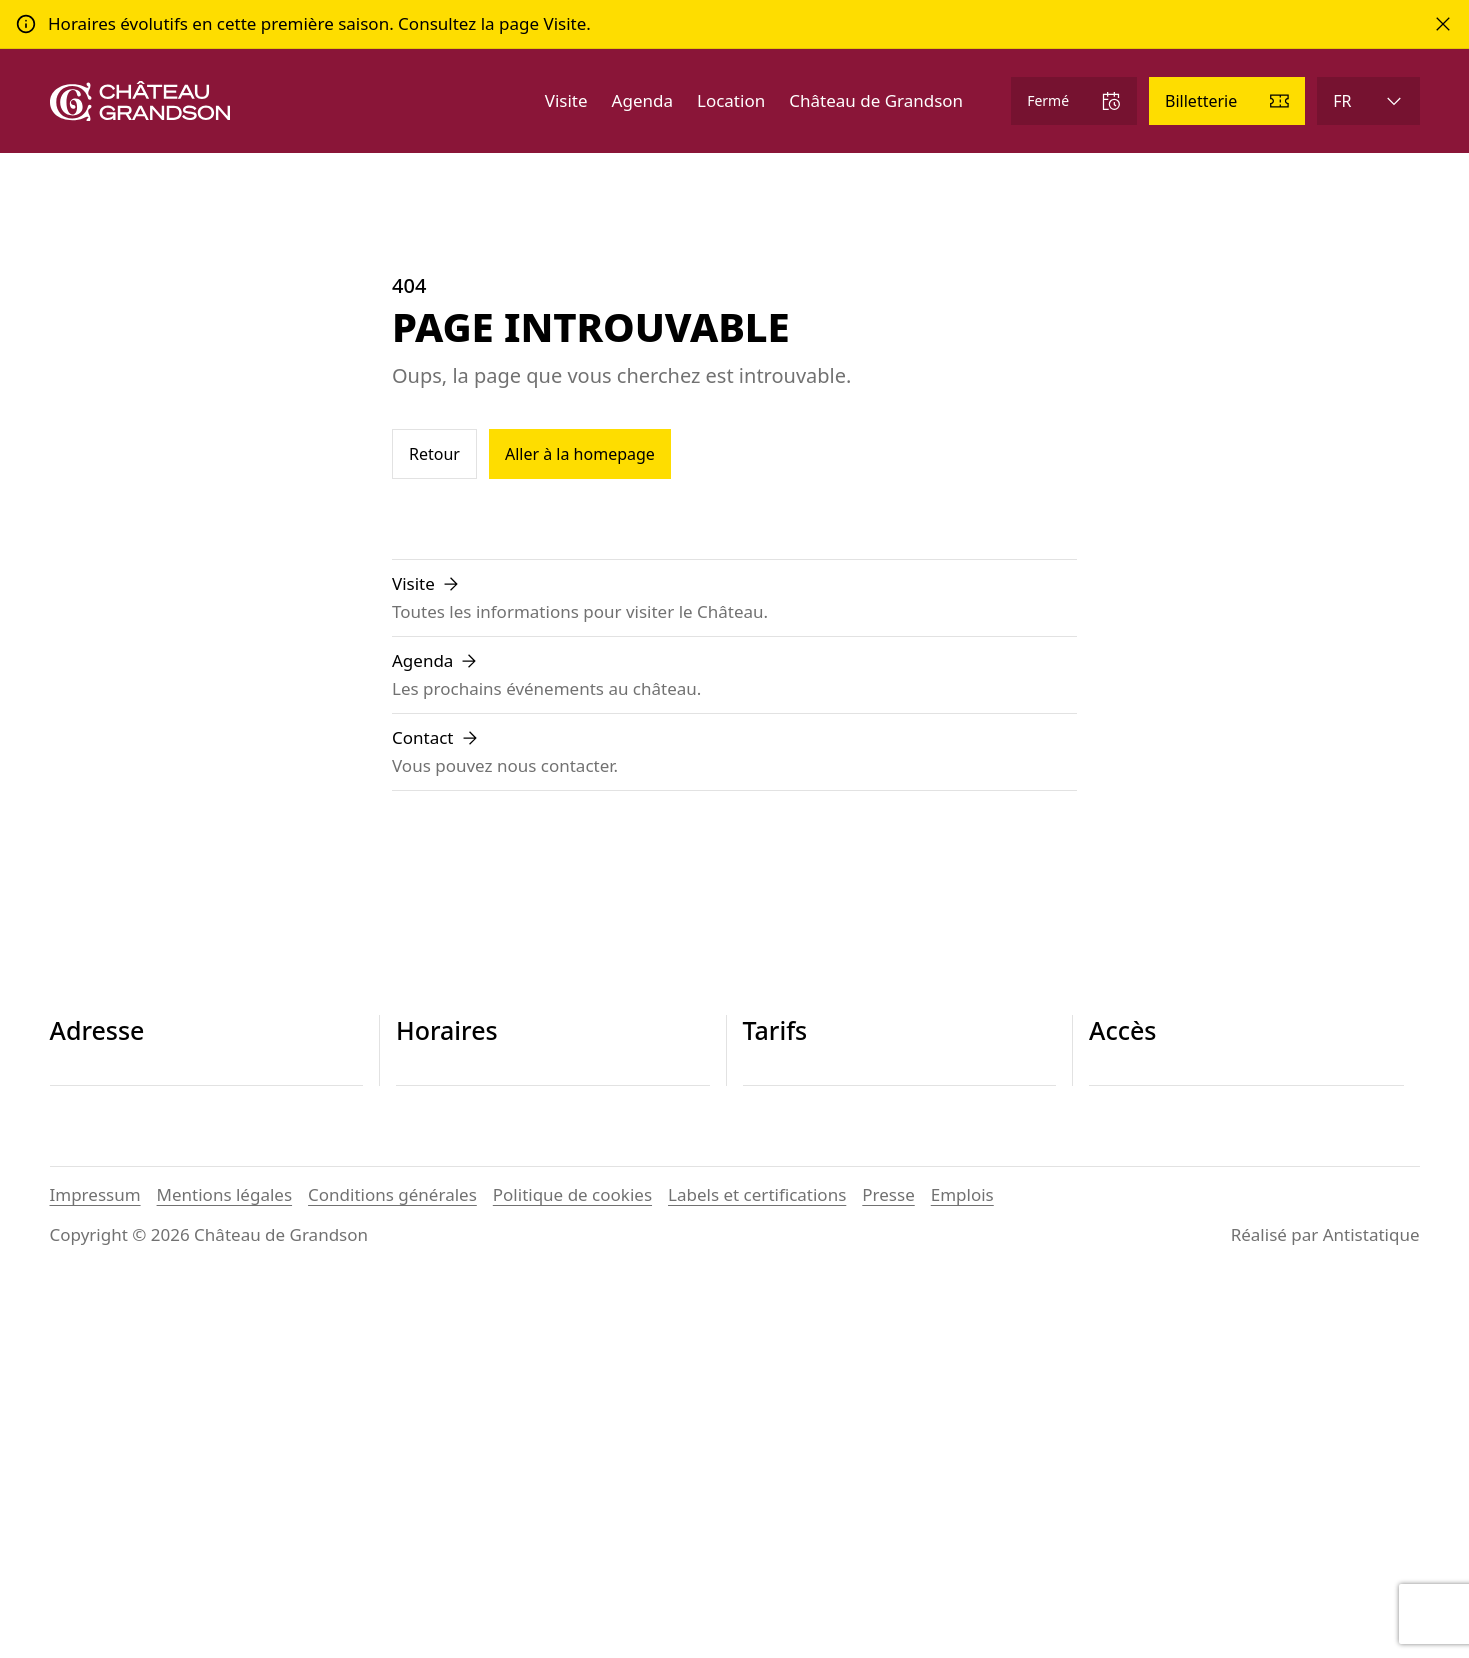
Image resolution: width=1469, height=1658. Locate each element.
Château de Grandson (876, 100)
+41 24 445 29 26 (117, 1193)
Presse (888, 1565)
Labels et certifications (757, 1565)
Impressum (95, 1565)
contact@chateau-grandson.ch (171, 1217)
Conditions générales (392, 1565)
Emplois (962, 1565)
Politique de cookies (572, 1565)
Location (731, 100)
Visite (566, 100)
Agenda (642, 100)
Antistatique (1371, 1605)
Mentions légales (224, 1565)
